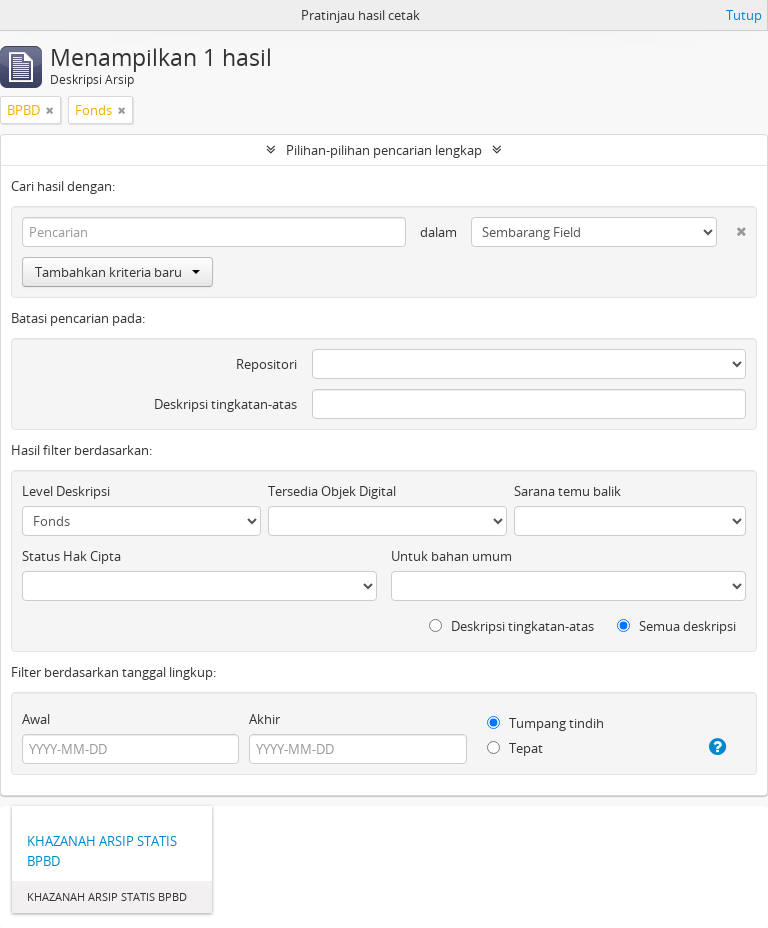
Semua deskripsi (676, 626)
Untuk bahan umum (451, 556)
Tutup (744, 15)
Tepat (515, 748)
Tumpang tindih (545, 723)
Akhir (264, 719)
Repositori (266, 364)
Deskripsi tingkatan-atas (225, 404)
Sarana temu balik (567, 491)
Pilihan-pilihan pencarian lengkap (384, 150)
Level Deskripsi (66, 491)
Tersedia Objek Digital (332, 491)
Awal (36, 719)
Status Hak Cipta (71, 556)
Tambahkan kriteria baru (117, 272)
